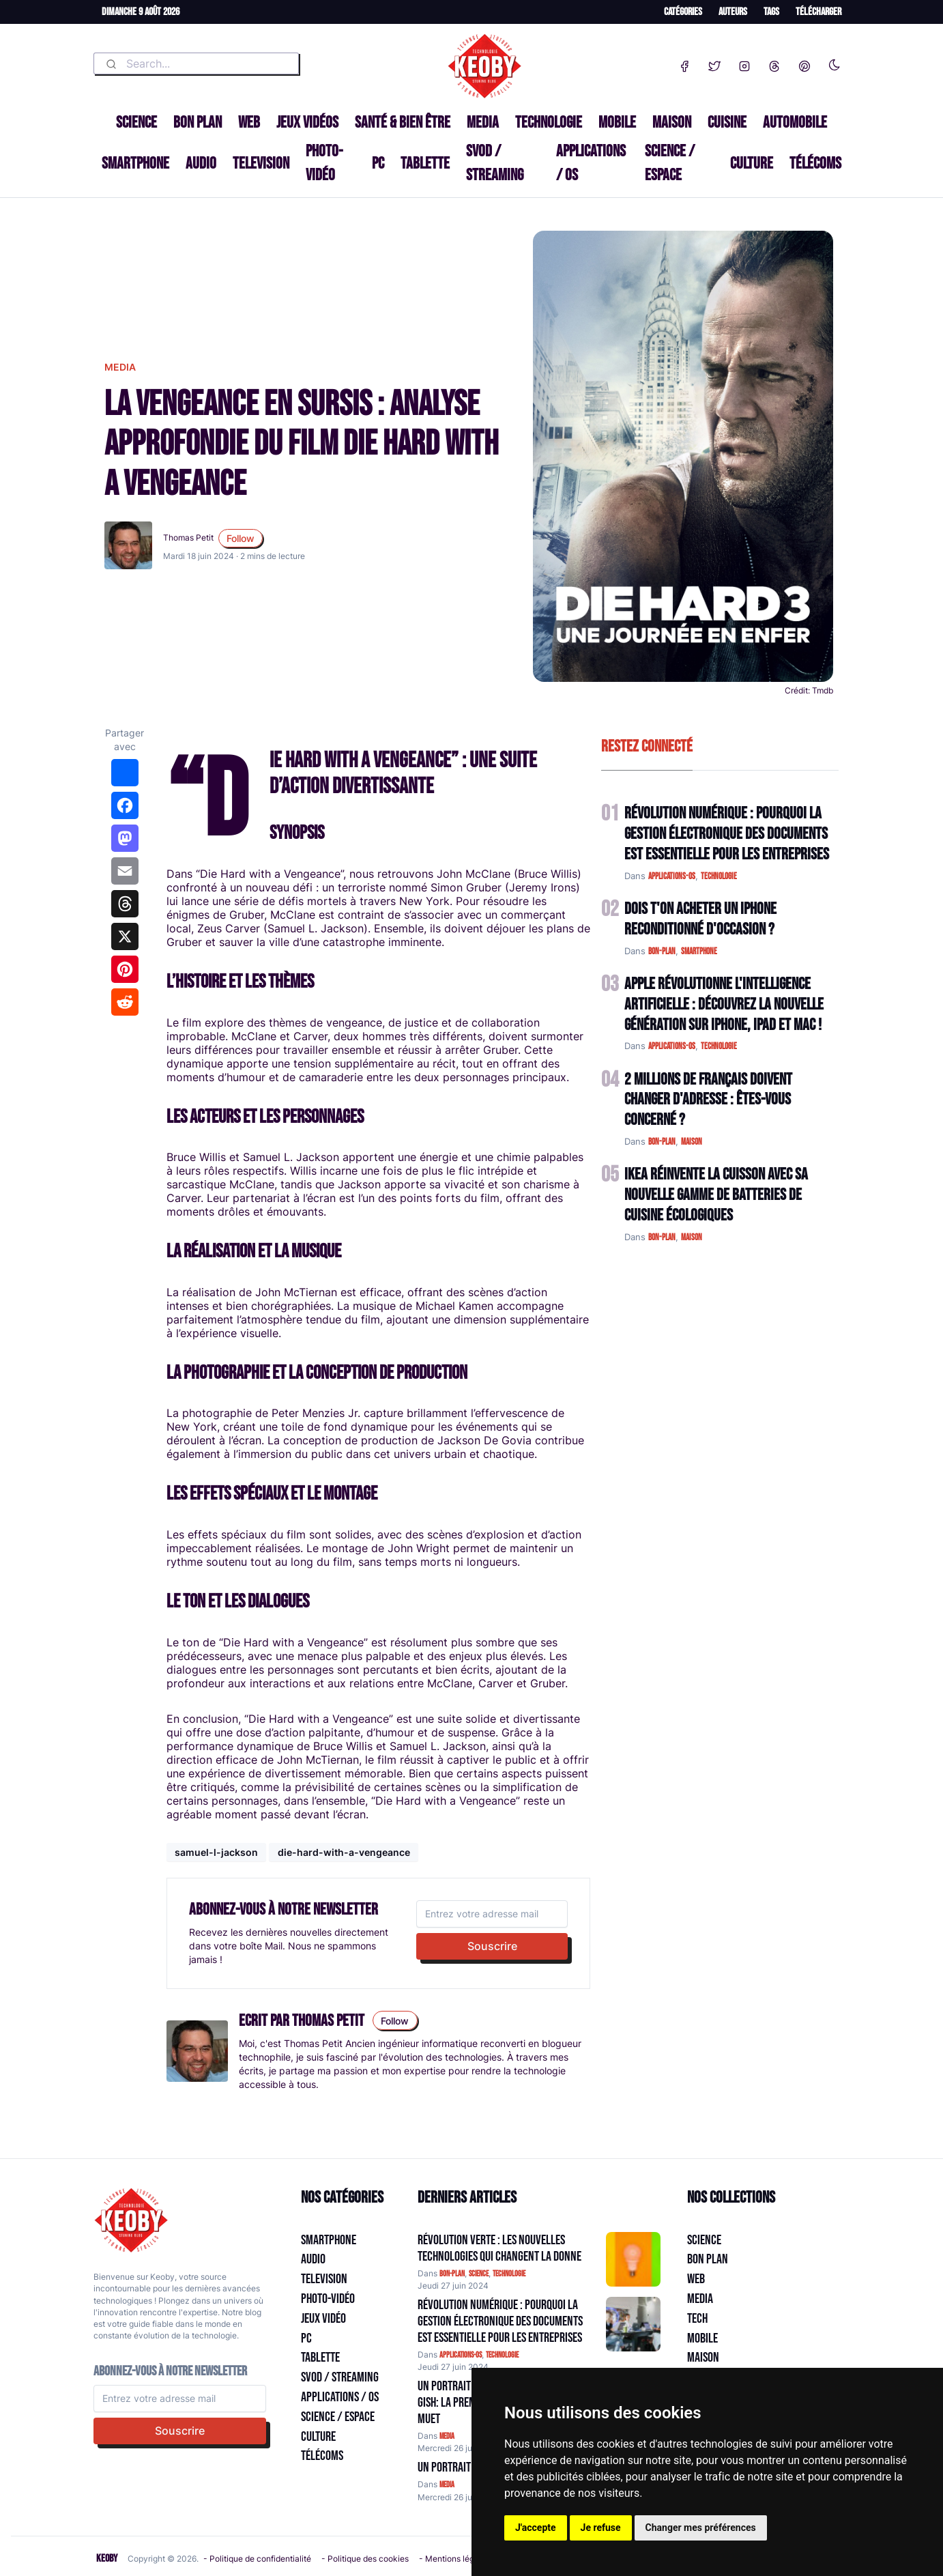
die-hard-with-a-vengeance (344, 1852)
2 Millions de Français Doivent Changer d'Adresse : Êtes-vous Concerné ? (708, 1100)
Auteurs (733, 11)
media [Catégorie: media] (446, 2436)
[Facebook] (684, 63)
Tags (771, 11)
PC (378, 163)
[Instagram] (744, 63)
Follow (241, 538)
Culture (751, 163)
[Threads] (774, 63)
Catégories (683, 11)
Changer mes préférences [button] (700, 2527)
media (120, 367)
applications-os (671, 876)
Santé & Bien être (402, 122)
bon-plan (662, 951)
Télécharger (818, 11)
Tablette (425, 163)
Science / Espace (670, 162)
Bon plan (197, 122)
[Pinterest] (804, 63)
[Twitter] (714, 63)
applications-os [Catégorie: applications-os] (460, 2355)
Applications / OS (591, 162)
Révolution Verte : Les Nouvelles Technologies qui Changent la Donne (499, 2248)
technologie (719, 876)
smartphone (699, 951)
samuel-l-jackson (216, 1852)
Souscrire (492, 1946)
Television (261, 163)
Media (483, 122)
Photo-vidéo (324, 162)
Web (249, 122)
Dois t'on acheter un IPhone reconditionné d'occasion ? (700, 919)
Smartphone (135, 163)
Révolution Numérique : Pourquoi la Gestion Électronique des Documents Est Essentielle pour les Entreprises (726, 833)
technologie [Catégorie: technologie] (509, 2274)
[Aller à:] (633, 2259)
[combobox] (196, 63)
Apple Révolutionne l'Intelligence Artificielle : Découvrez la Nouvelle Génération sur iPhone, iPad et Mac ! (724, 1004)
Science (136, 122)
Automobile (795, 122)
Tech (697, 2318)
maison (691, 1141)
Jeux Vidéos (307, 122)
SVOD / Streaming (494, 162)
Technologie (548, 122)
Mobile (617, 122)
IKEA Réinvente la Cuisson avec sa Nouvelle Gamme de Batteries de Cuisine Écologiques (716, 1194)
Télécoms (815, 163)
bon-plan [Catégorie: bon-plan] (452, 2274)
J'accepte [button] (535, 2527)
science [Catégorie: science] (479, 2274)
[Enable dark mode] (834, 62)
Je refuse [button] (601, 2527)
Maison (671, 122)
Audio (201, 163)
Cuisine (727, 122)
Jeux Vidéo (323, 2318)
